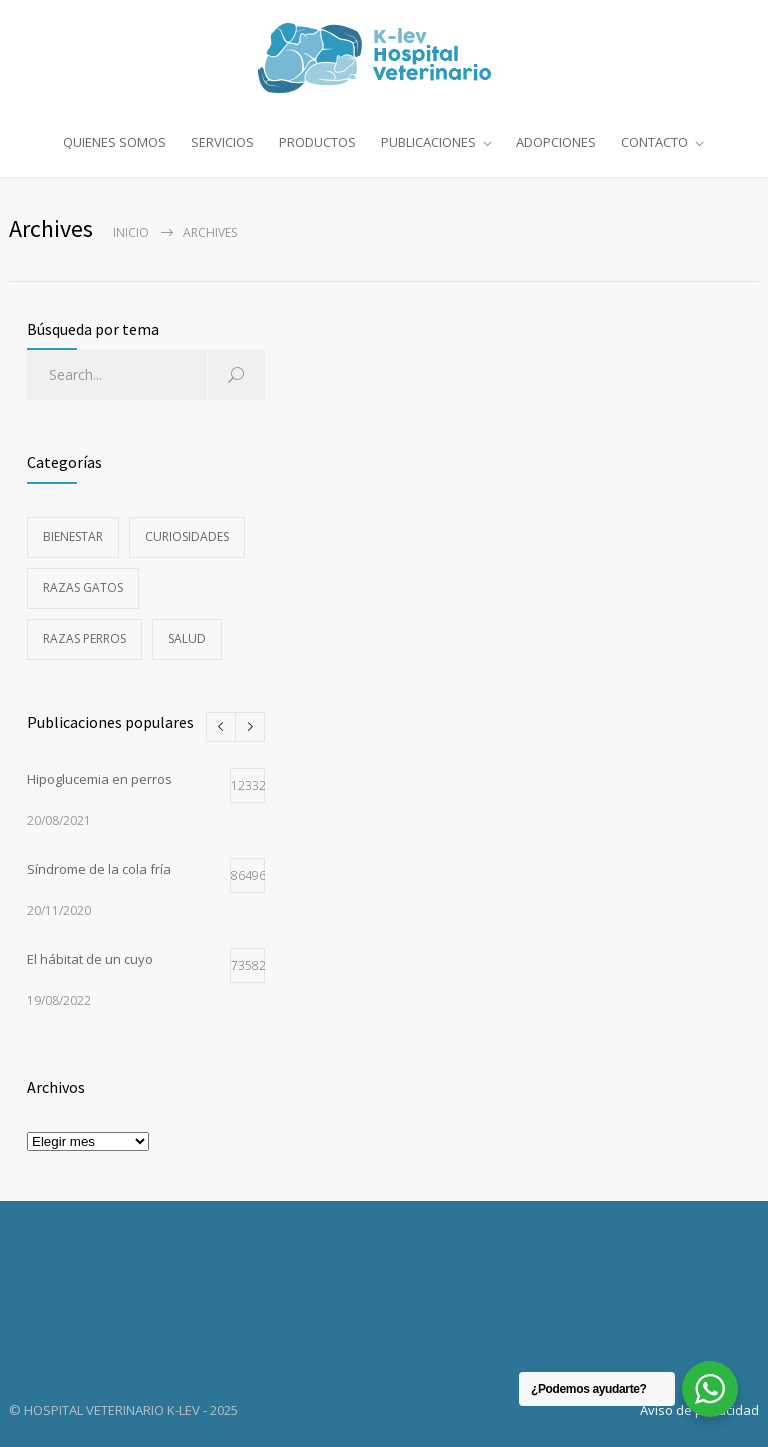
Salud (187, 638)
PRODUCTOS (317, 142)
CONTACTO (654, 142)
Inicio (131, 232)
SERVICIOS (222, 142)
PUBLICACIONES (428, 142)
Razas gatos (83, 587)
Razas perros (84, 638)
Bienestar (73, 536)
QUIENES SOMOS (114, 142)
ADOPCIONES (556, 142)
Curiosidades (187, 536)
